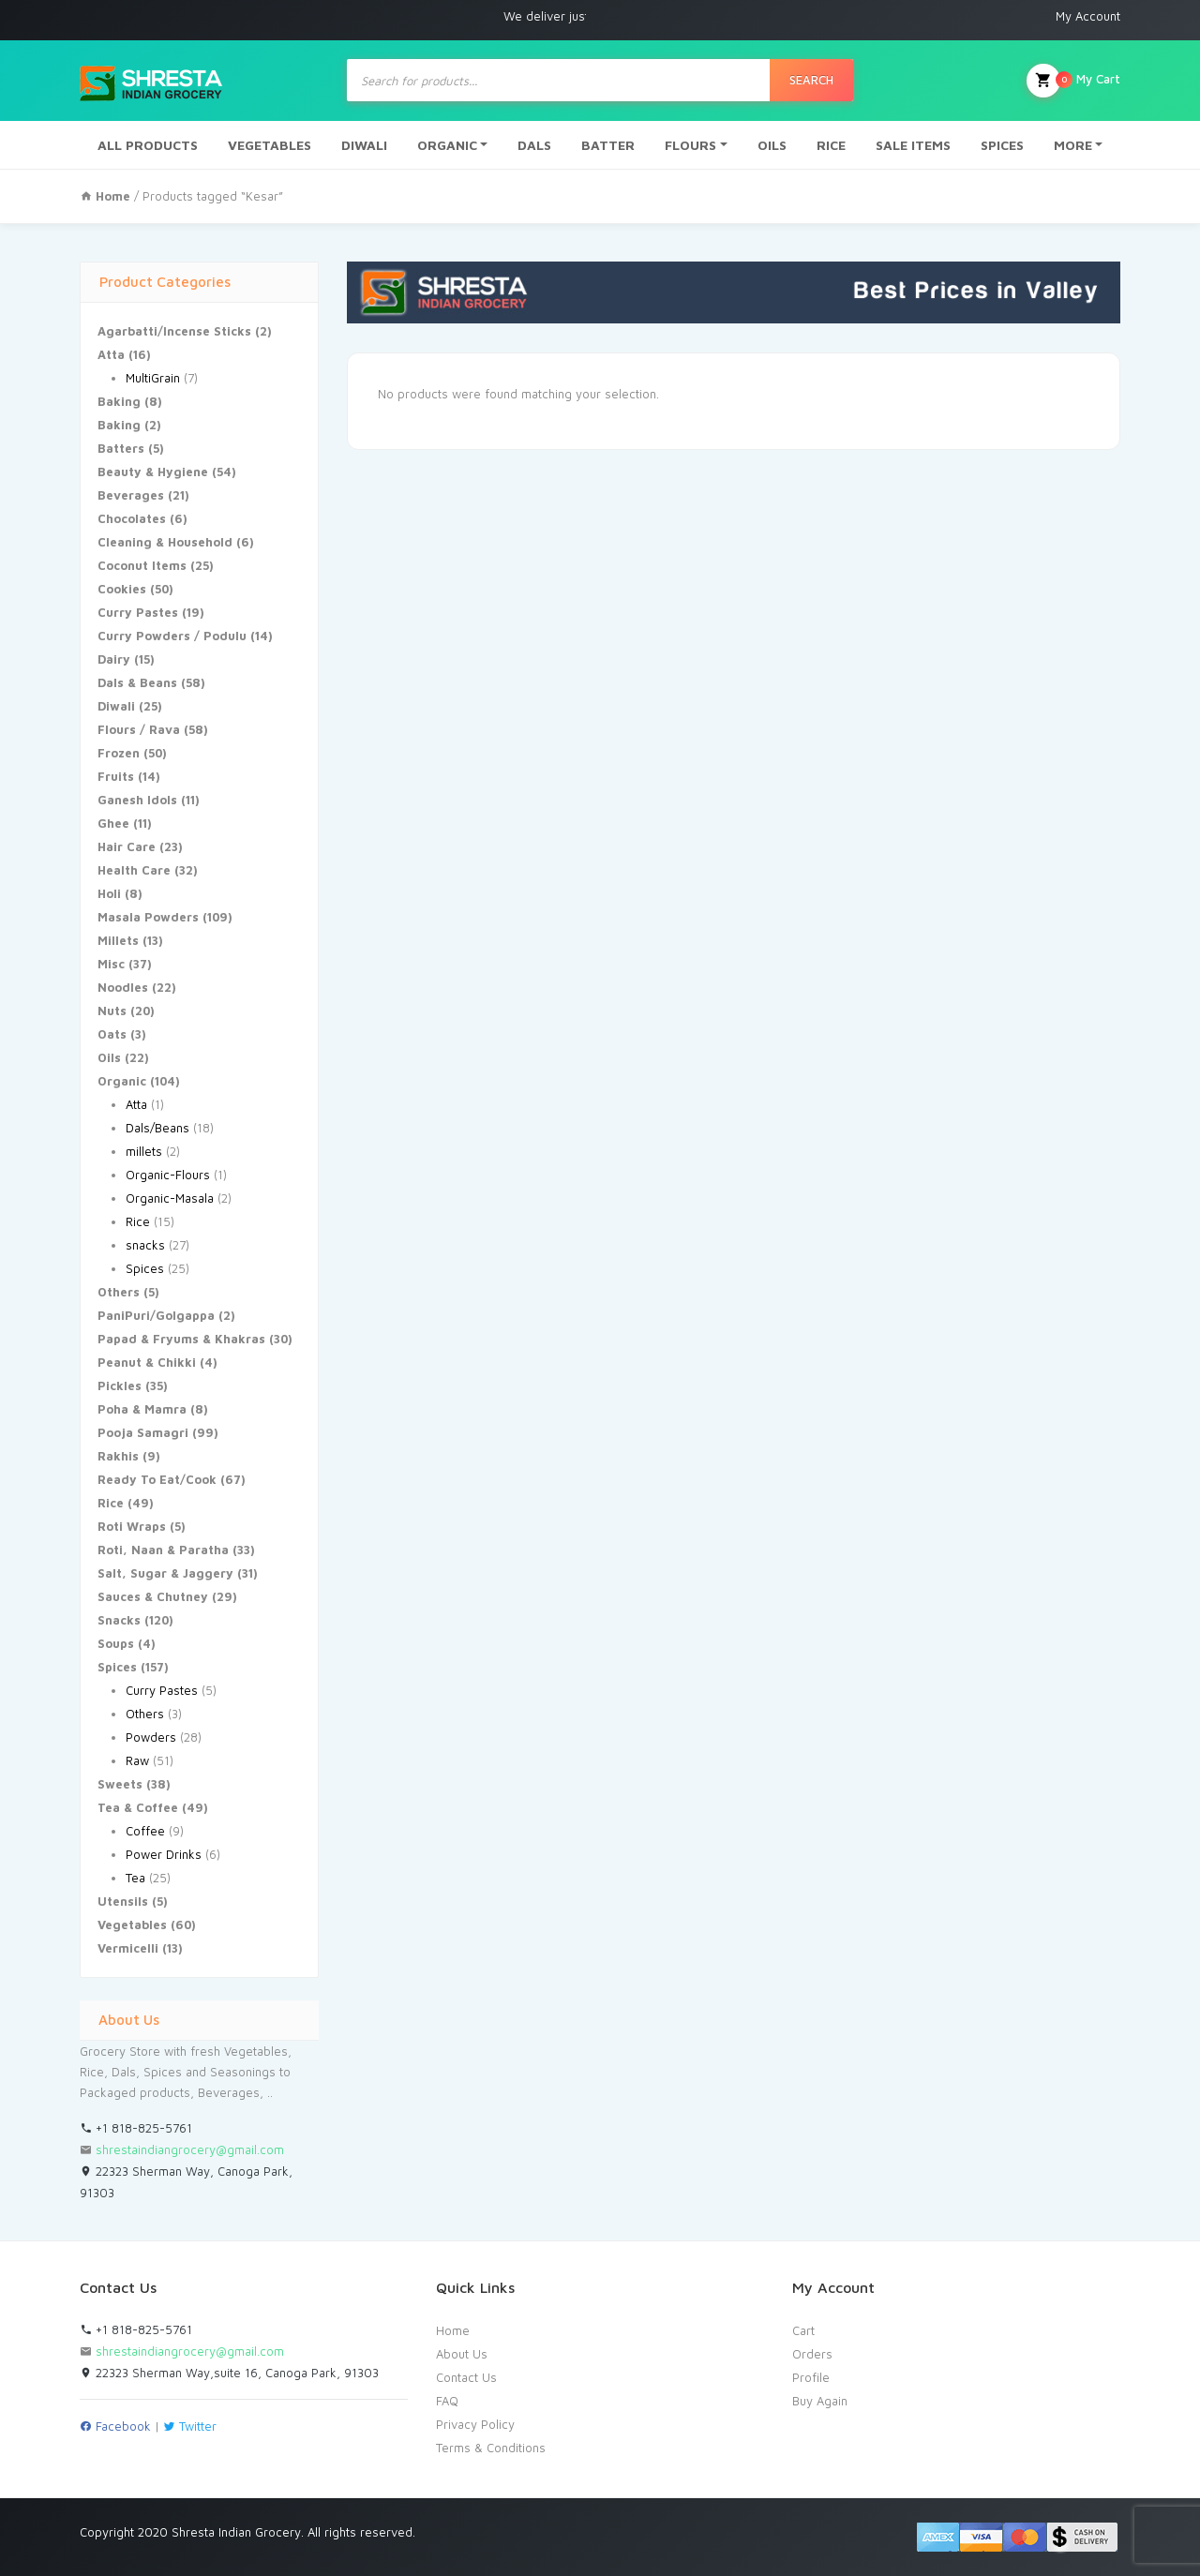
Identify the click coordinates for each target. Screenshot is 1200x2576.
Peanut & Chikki (147, 1362)
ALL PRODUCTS (148, 145)
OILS (772, 145)
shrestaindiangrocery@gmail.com (190, 2149)
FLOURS (690, 145)
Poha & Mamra (142, 1408)
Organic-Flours (168, 1174)
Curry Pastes (138, 612)
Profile (811, 2377)
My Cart (1073, 80)
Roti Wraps (132, 1526)
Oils (109, 1057)
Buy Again (820, 2400)
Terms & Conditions (491, 2447)
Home (453, 2330)
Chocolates (132, 518)
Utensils (123, 1901)
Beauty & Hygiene (153, 471)
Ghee (113, 823)
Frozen (119, 752)
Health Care (134, 869)
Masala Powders (148, 916)
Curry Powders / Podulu (172, 635)
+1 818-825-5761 (136, 2127)
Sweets (120, 1783)
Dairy (114, 658)
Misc (111, 963)
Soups (116, 1643)
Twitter (190, 2426)
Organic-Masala (170, 1198)
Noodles (123, 987)
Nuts (112, 1010)
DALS (534, 145)
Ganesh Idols (137, 799)
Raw (137, 1760)
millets (144, 1151)
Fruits (116, 776)
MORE (1073, 145)
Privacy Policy (475, 2424)
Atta (111, 354)
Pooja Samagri (143, 1432)
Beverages (131, 494)
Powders (151, 1737)
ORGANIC (447, 145)
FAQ (447, 2400)
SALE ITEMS (913, 145)
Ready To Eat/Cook (157, 1479)
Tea (135, 1877)
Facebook (115, 2426)
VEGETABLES (269, 145)
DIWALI (364, 145)
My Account (1088, 15)
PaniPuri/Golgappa (156, 1315)
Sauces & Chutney (153, 1596)
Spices (145, 1268)
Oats (112, 1033)
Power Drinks (164, 1854)
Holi (109, 893)
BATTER (608, 145)
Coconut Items (142, 565)
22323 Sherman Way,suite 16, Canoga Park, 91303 (229, 2372)
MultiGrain (153, 377)
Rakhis (118, 1455)
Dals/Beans (157, 1127)
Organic (122, 1080)
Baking (119, 401)
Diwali (116, 705)
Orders (812, 2353)
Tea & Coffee (138, 1807)
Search (811, 79)
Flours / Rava (139, 729)
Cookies (122, 588)
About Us (462, 2353)
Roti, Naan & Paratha (163, 1549)
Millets (118, 940)
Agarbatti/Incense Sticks (174, 330)
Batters (121, 448)
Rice (138, 1221)
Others (119, 1291)
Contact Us (466, 2377)
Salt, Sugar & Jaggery (165, 1572)
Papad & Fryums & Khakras (181, 1338)
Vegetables (132, 1924)
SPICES (1002, 145)
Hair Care (127, 846)
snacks (145, 1244)
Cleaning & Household (165, 541)
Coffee (145, 1830)
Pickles (120, 1385)
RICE (831, 145)
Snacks (119, 1619)
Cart (803, 2330)
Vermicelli (128, 1947)
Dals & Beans (137, 682)
